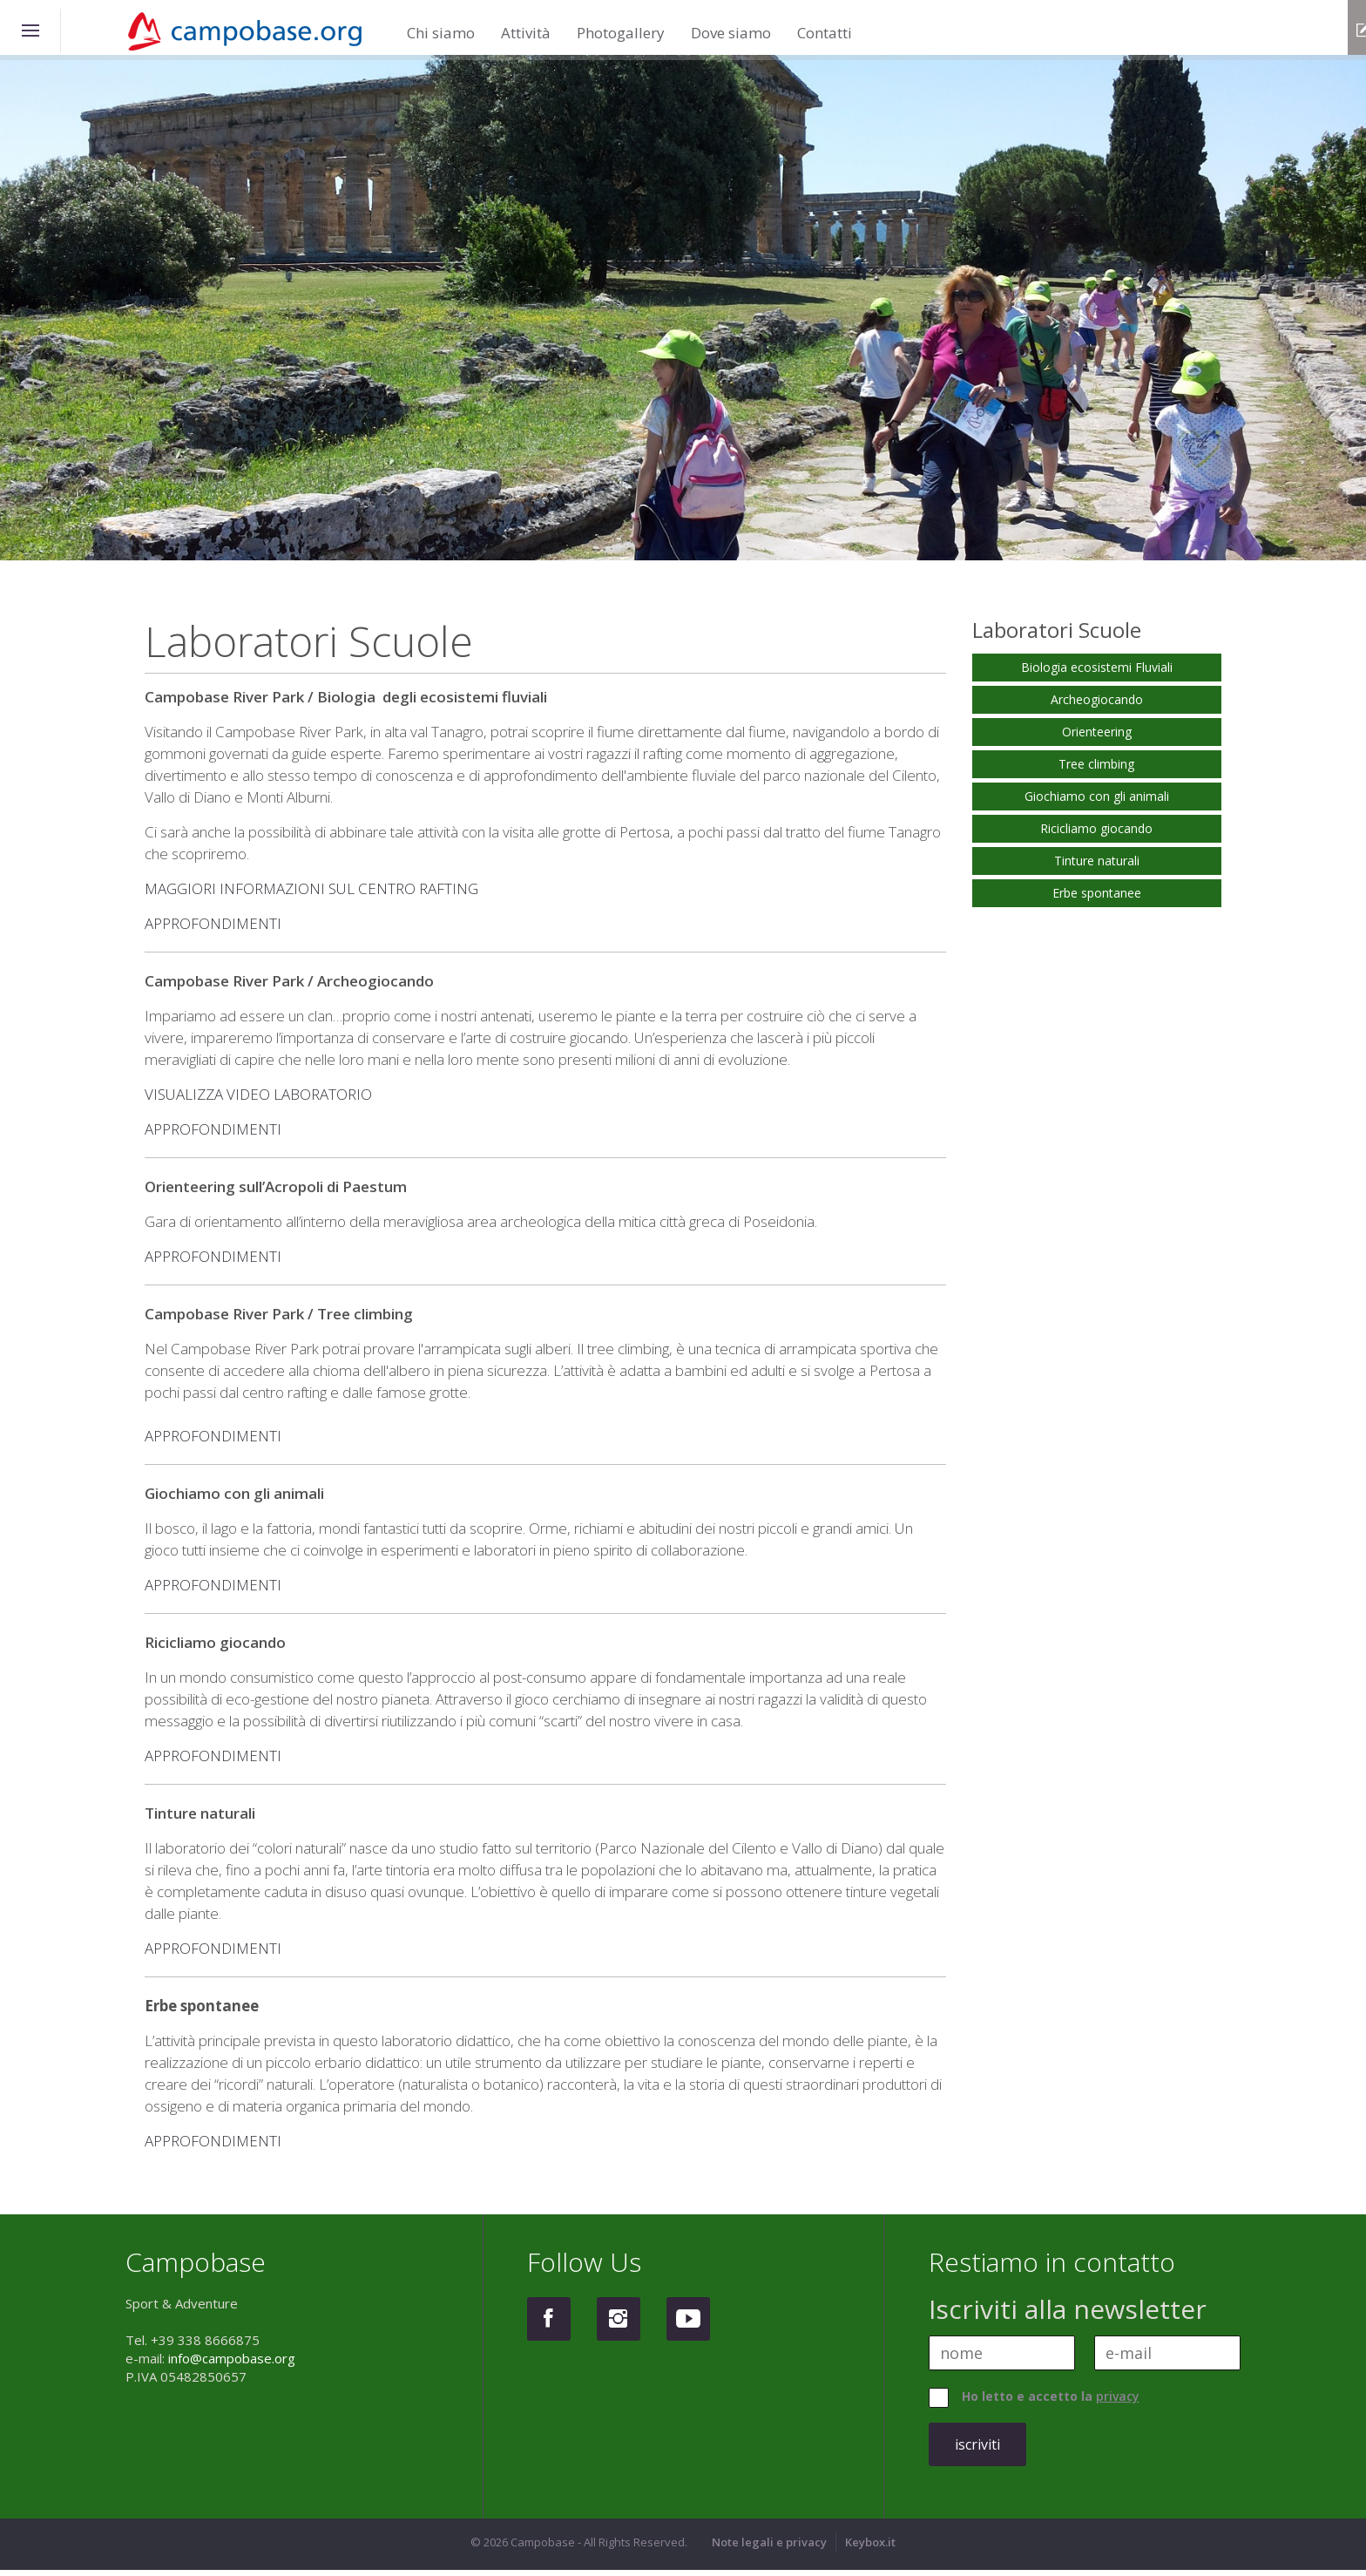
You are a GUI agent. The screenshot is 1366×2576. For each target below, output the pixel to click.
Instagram (618, 2325)
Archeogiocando (1097, 705)
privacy (1117, 2402)
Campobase (256, 31)
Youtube (688, 2325)
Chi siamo (441, 22)
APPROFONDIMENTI (213, 929)
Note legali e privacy (769, 2548)
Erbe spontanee (1096, 899)
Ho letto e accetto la (1050, 2402)
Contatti (824, 22)
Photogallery (621, 22)
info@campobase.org (231, 2364)
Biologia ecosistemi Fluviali (1097, 673)
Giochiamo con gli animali (1096, 802)
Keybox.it (870, 2548)
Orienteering (1097, 737)
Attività (526, 22)
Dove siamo (731, 22)
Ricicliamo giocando (1096, 834)
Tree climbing (1096, 770)
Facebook (549, 2325)
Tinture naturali (1096, 866)
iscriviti (977, 2450)
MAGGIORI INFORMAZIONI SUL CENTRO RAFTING (311, 895)
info (1339, 30)
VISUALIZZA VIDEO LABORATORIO (258, 1100)
